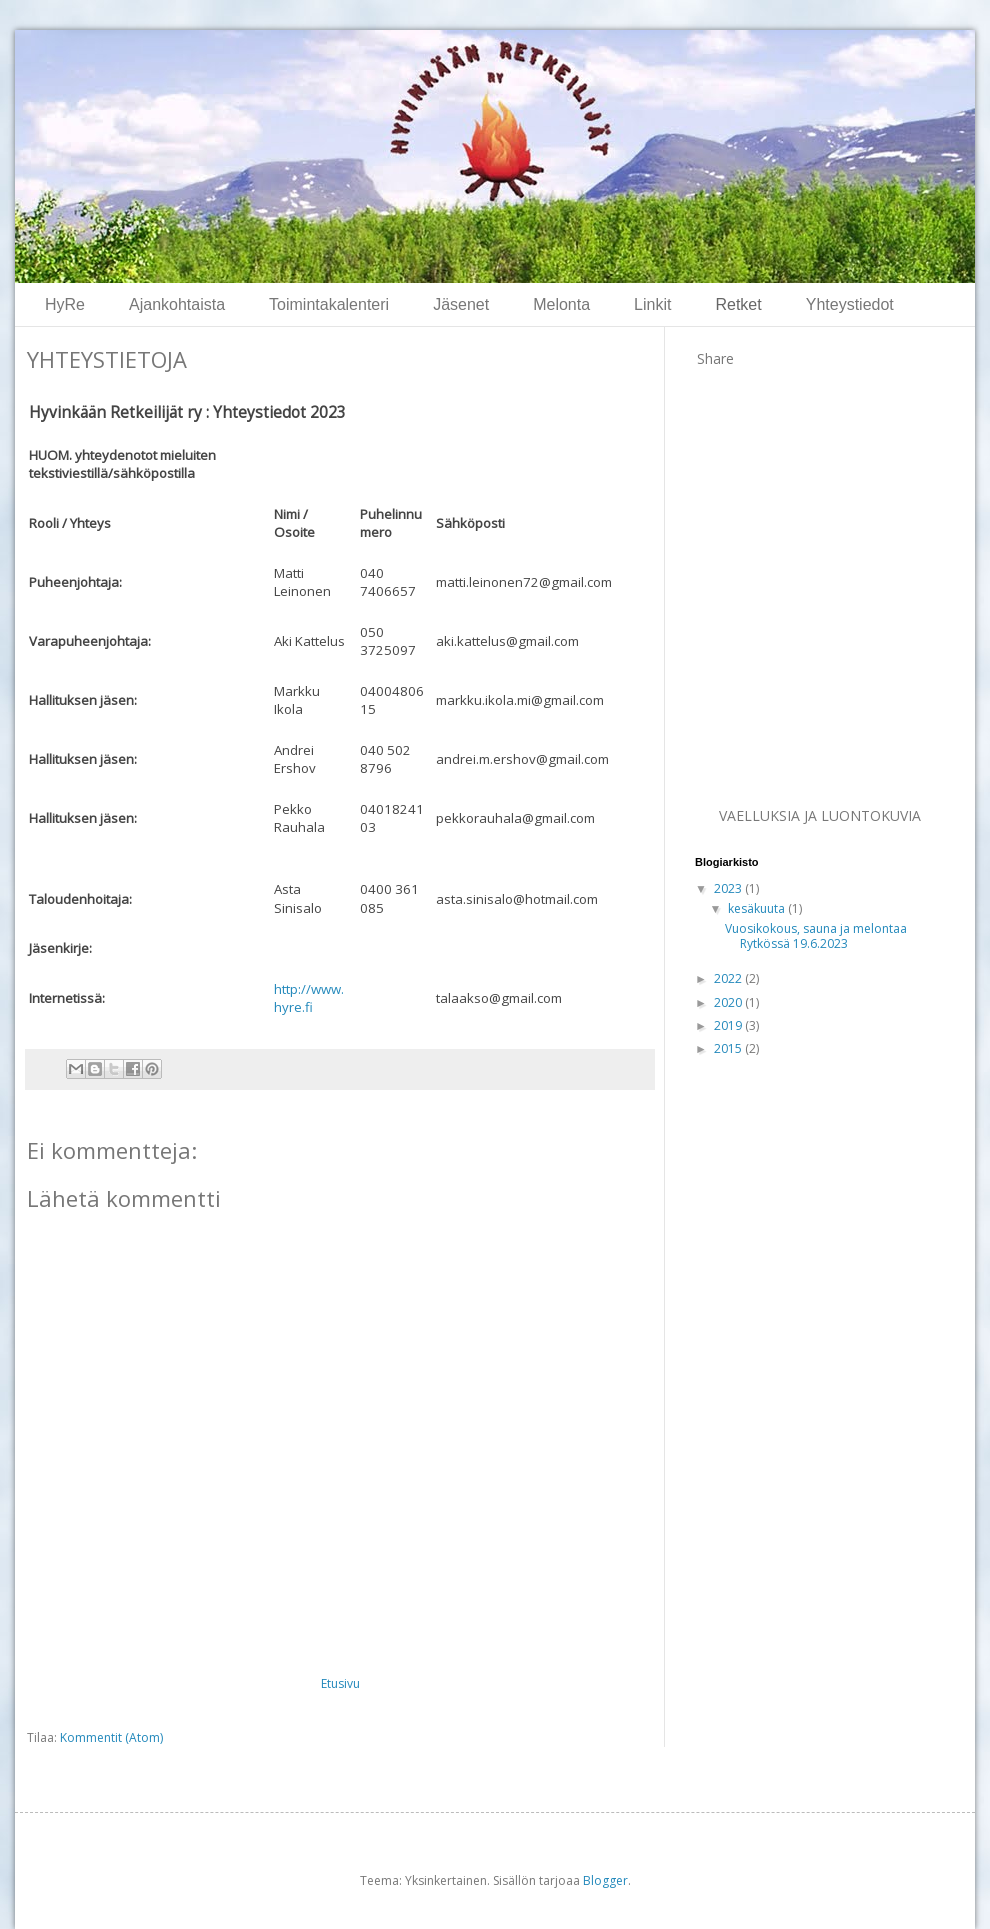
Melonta (561, 304)
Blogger (605, 1880)
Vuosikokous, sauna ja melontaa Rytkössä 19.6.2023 (816, 935)
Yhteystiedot (850, 304)
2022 (729, 978)
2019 (729, 1025)
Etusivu (340, 1683)
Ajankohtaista (177, 304)
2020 (729, 1002)
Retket (738, 304)
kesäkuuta (758, 908)
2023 (729, 888)
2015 (729, 1048)
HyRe (65, 304)
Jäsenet (461, 304)
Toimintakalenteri (329, 304)
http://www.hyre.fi (309, 998)
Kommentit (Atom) (111, 1737)
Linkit (652, 304)
